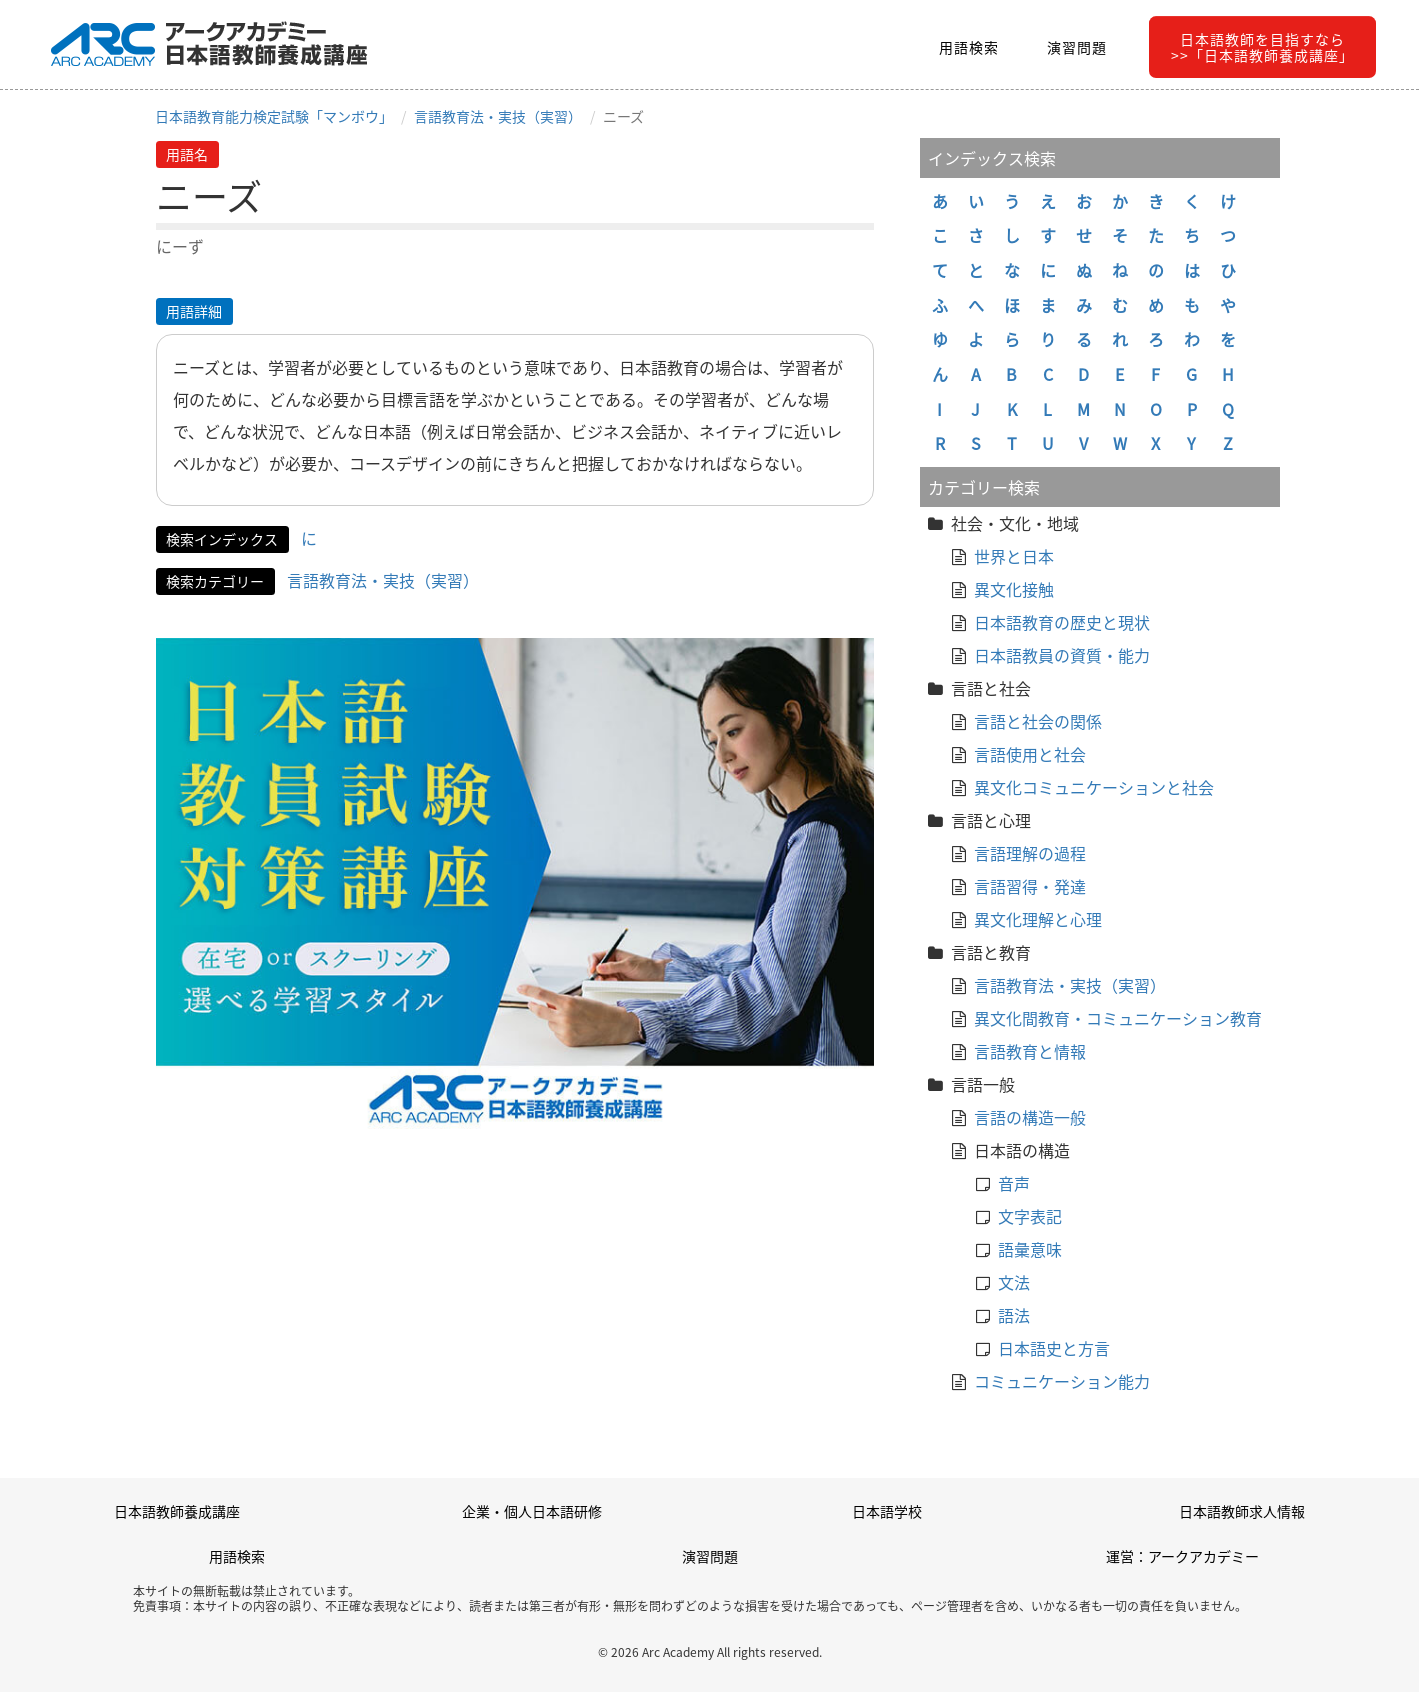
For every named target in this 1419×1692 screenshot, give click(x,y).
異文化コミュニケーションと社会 (1094, 787)
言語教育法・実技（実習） (498, 116)
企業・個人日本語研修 (532, 1511)
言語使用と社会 (1030, 754)
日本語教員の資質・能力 (1062, 655)
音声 (1014, 1183)
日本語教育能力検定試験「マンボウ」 (274, 116)
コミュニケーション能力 (1062, 1381)
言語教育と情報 (1030, 1051)
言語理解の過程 (1030, 853)
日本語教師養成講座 (177, 1511)
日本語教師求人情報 (1242, 1511)
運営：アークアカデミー (1182, 1556)
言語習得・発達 (1030, 886)
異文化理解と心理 (1038, 919)
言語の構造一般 (1030, 1117)
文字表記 (1030, 1216)
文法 (1014, 1282)
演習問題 (1077, 47)
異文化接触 (1014, 589)
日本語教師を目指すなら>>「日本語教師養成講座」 (1262, 47)
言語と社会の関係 (1038, 721)
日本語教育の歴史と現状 (1062, 622)
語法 (1014, 1315)
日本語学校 (887, 1511)
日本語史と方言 (1054, 1348)
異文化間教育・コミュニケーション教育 (1118, 1018)
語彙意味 (1030, 1249)
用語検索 (969, 47)
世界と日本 (1014, 556)
